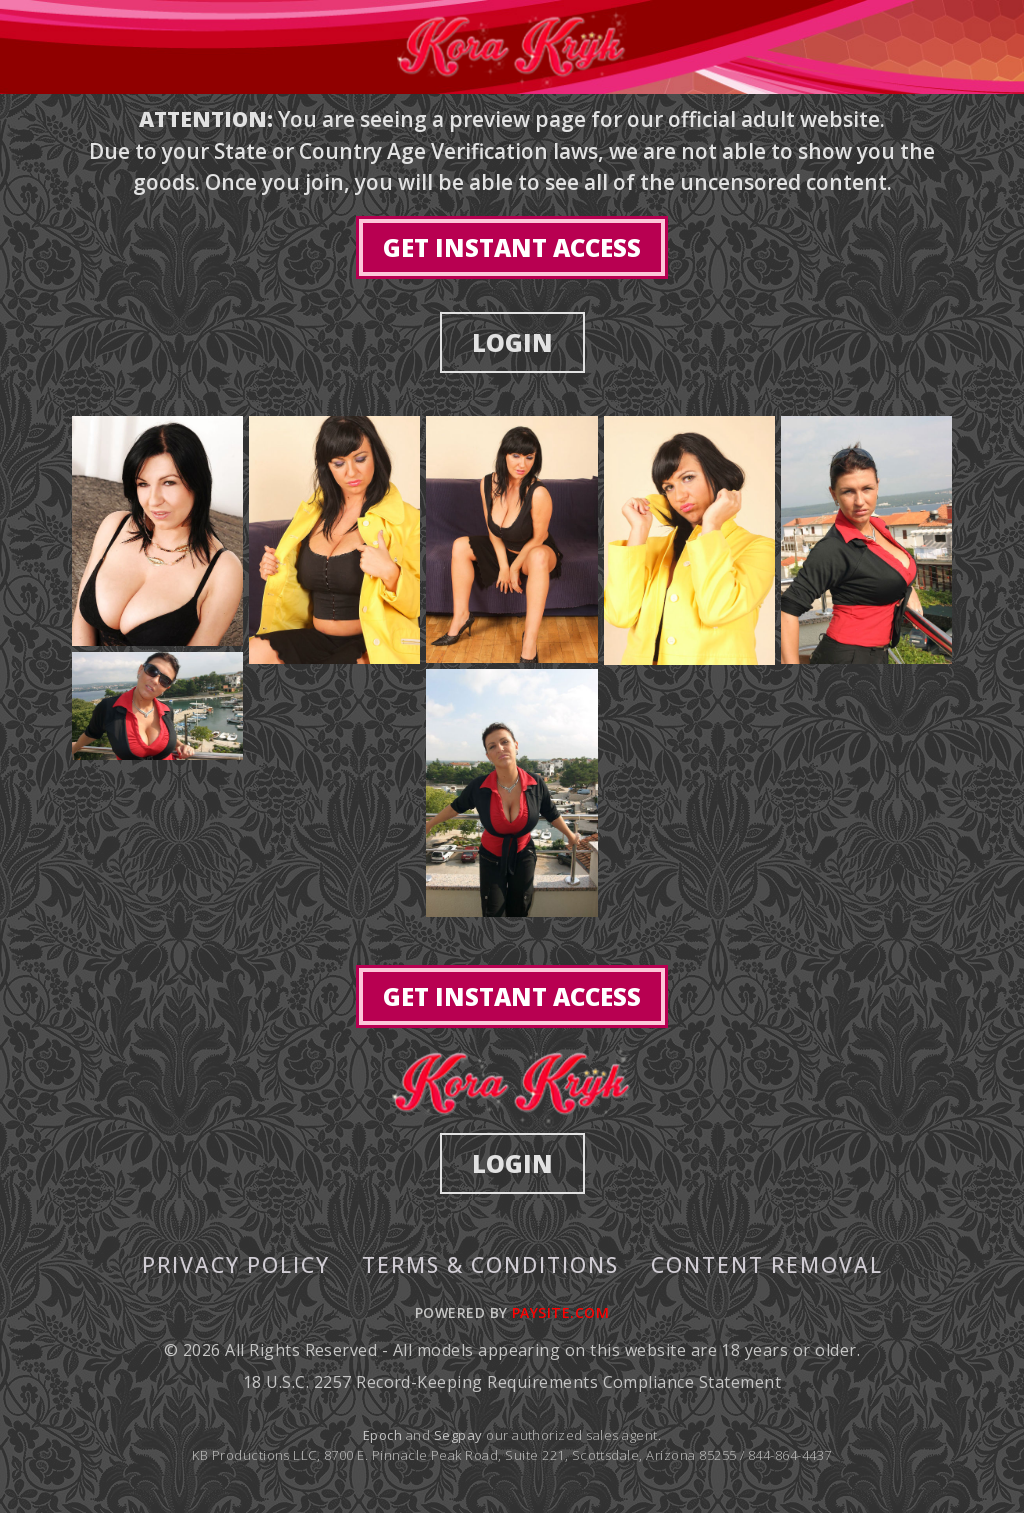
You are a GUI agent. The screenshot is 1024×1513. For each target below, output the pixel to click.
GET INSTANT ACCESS (512, 247)
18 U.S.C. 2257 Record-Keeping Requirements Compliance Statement (512, 1382)
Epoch (384, 1435)
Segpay (460, 1435)
